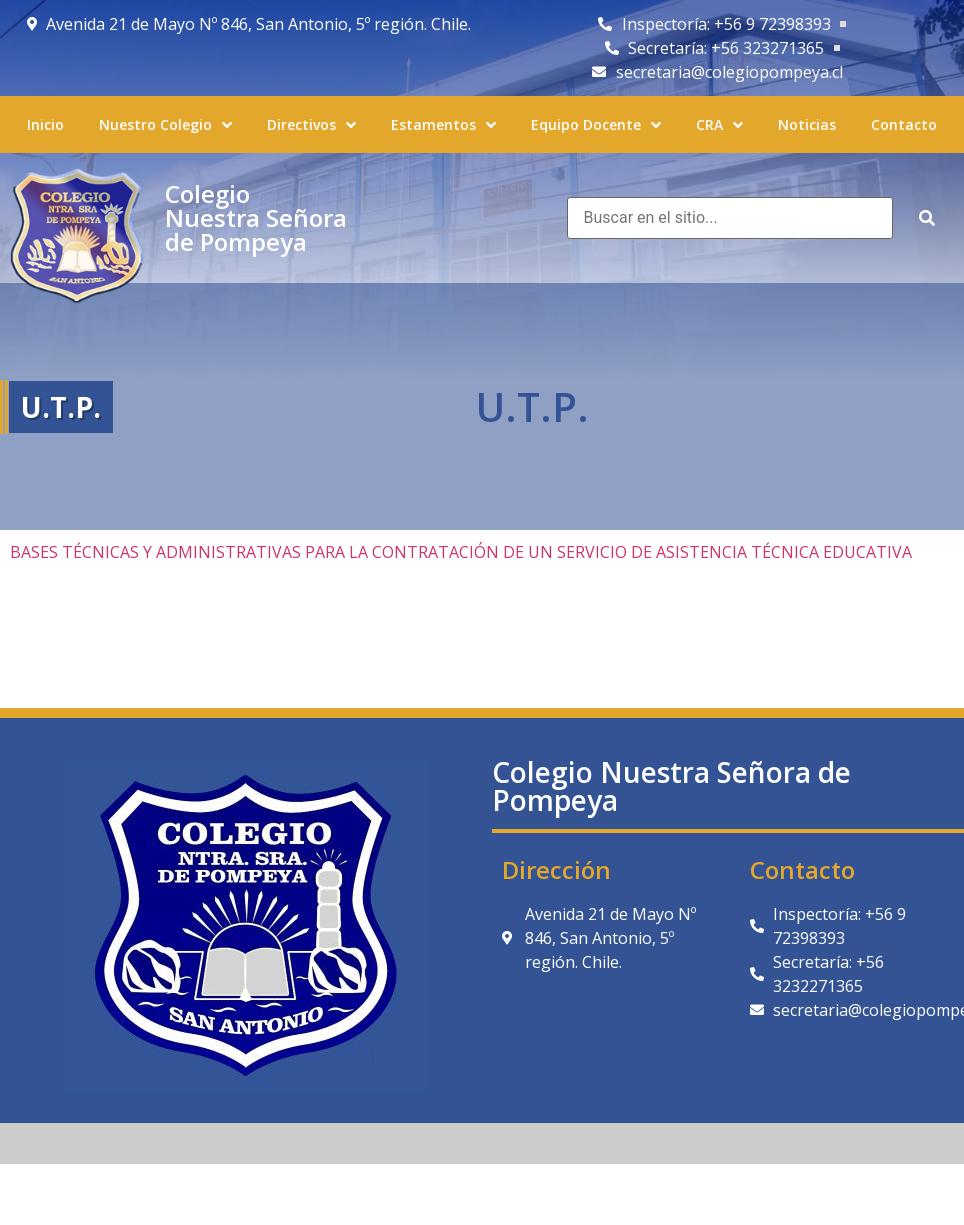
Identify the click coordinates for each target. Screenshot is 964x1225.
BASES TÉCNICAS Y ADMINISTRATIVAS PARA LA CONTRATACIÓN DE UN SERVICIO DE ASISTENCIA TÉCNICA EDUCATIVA (461, 552)
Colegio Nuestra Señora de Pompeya (256, 217)
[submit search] (927, 218)
